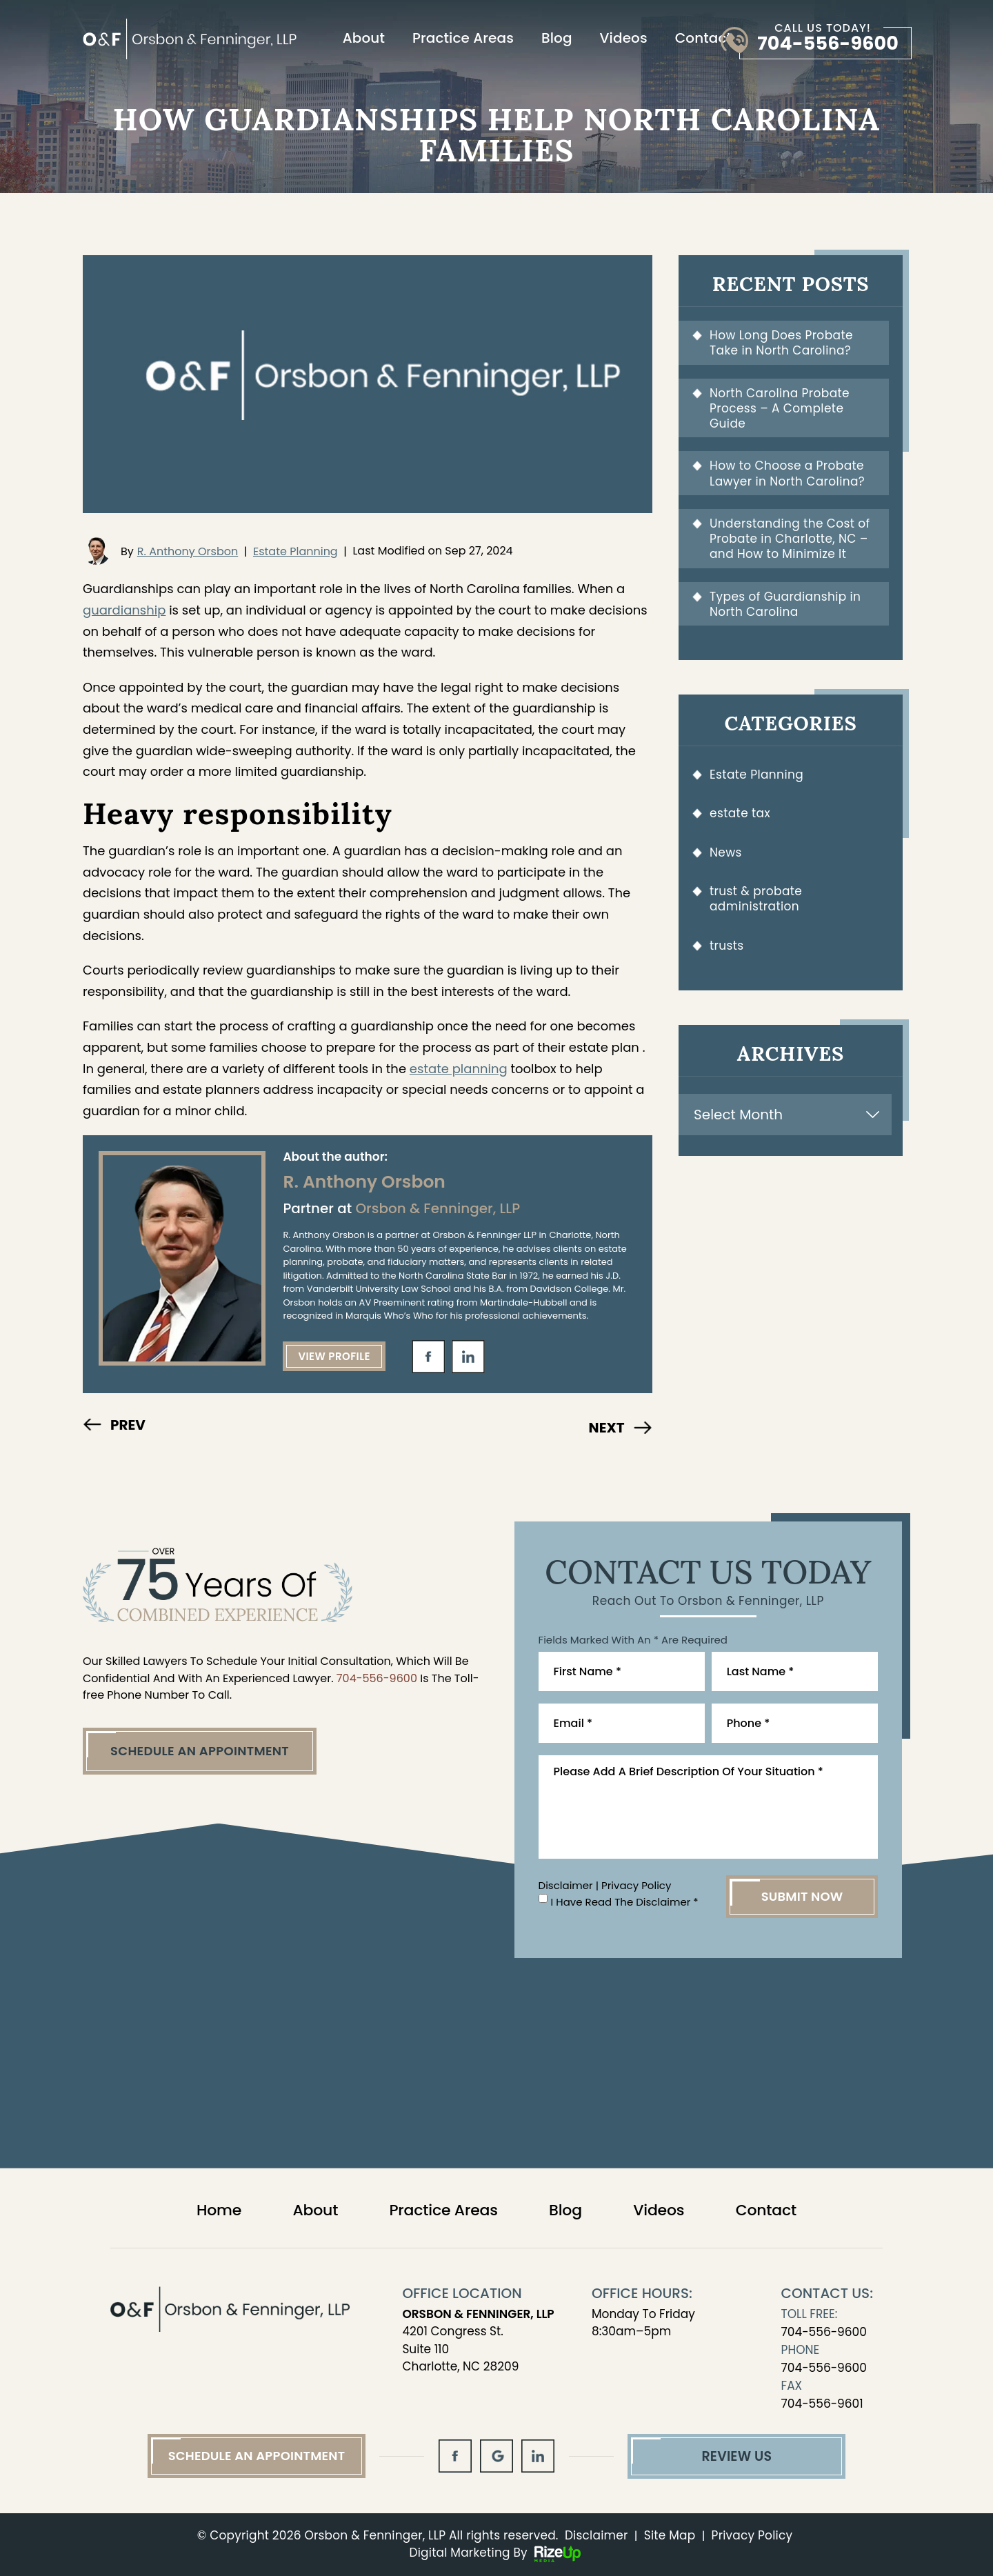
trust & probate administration (756, 899)
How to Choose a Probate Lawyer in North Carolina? (787, 473)
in (468, 1356)
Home (219, 2210)
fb (428, 1356)
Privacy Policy (636, 1885)
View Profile (334, 1356)
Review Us (736, 2456)
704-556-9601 (822, 2403)
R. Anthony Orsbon (187, 551)
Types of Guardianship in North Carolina (785, 604)
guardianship (124, 610)
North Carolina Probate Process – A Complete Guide (780, 408)
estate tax (740, 813)
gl (496, 2456)
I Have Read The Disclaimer (625, 1902)
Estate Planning (295, 551)
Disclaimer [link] (596, 2535)
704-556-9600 (828, 43)
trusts (727, 945)
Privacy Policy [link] (752, 2535)
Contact (703, 38)
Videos (624, 38)
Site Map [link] (670, 2535)
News (726, 852)
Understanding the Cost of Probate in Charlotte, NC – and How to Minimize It (790, 539)
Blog (556, 38)
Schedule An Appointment (199, 1750)
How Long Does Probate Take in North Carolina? (781, 343)
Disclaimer (566, 1885)
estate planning (459, 1068)
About (364, 38)
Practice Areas (463, 38)
